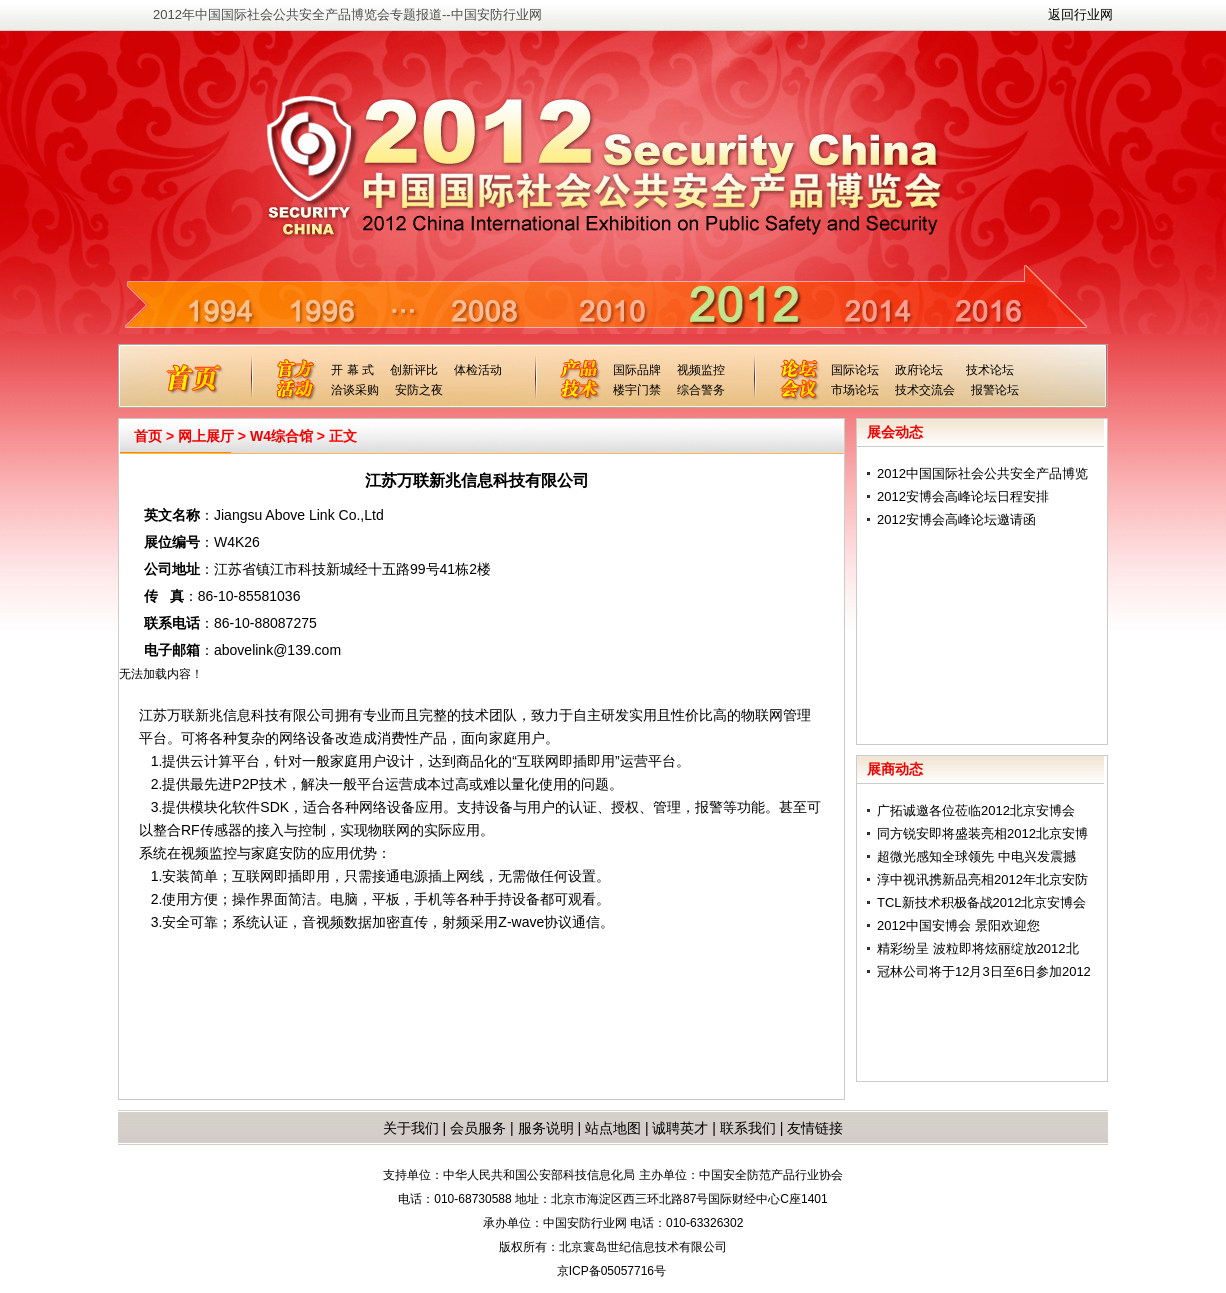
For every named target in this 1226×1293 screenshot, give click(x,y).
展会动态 (895, 432)
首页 (148, 436)
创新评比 (414, 370)
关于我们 (411, 1128)
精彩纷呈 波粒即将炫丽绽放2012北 (978, 948)
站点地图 (611, 1128)
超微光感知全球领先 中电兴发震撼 (976, 856)
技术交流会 (925, 390)
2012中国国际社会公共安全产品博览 (982, 473)
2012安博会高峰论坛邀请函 (956, 519)
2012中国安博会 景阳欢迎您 (958, 925)
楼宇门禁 (637, 390)
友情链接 (815, 1128)
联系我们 (748, 1128)
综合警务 (701, 390)
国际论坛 (855, 370)
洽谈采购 (355, 390)
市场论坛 (855, 390)
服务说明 (546, 1128)
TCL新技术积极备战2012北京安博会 (981, 902)
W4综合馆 (281, 436)
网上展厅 (206, 436)
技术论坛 (990, 370)
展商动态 (895, 769)
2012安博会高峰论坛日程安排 (963, 496)
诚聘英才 (680, 1128)
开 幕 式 (352, 370)
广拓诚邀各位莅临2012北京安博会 (976, 810)
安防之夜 (419, 390)
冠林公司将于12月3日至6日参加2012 (984, 971)
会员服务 (478, 1128)
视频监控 (701, 370)
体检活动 (478, 370)
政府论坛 (919, 370)
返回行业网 (1080, 14)
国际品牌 (637, 370)
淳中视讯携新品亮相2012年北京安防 (982, 879)
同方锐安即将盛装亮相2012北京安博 (982, 833)
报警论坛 (995, 390)
